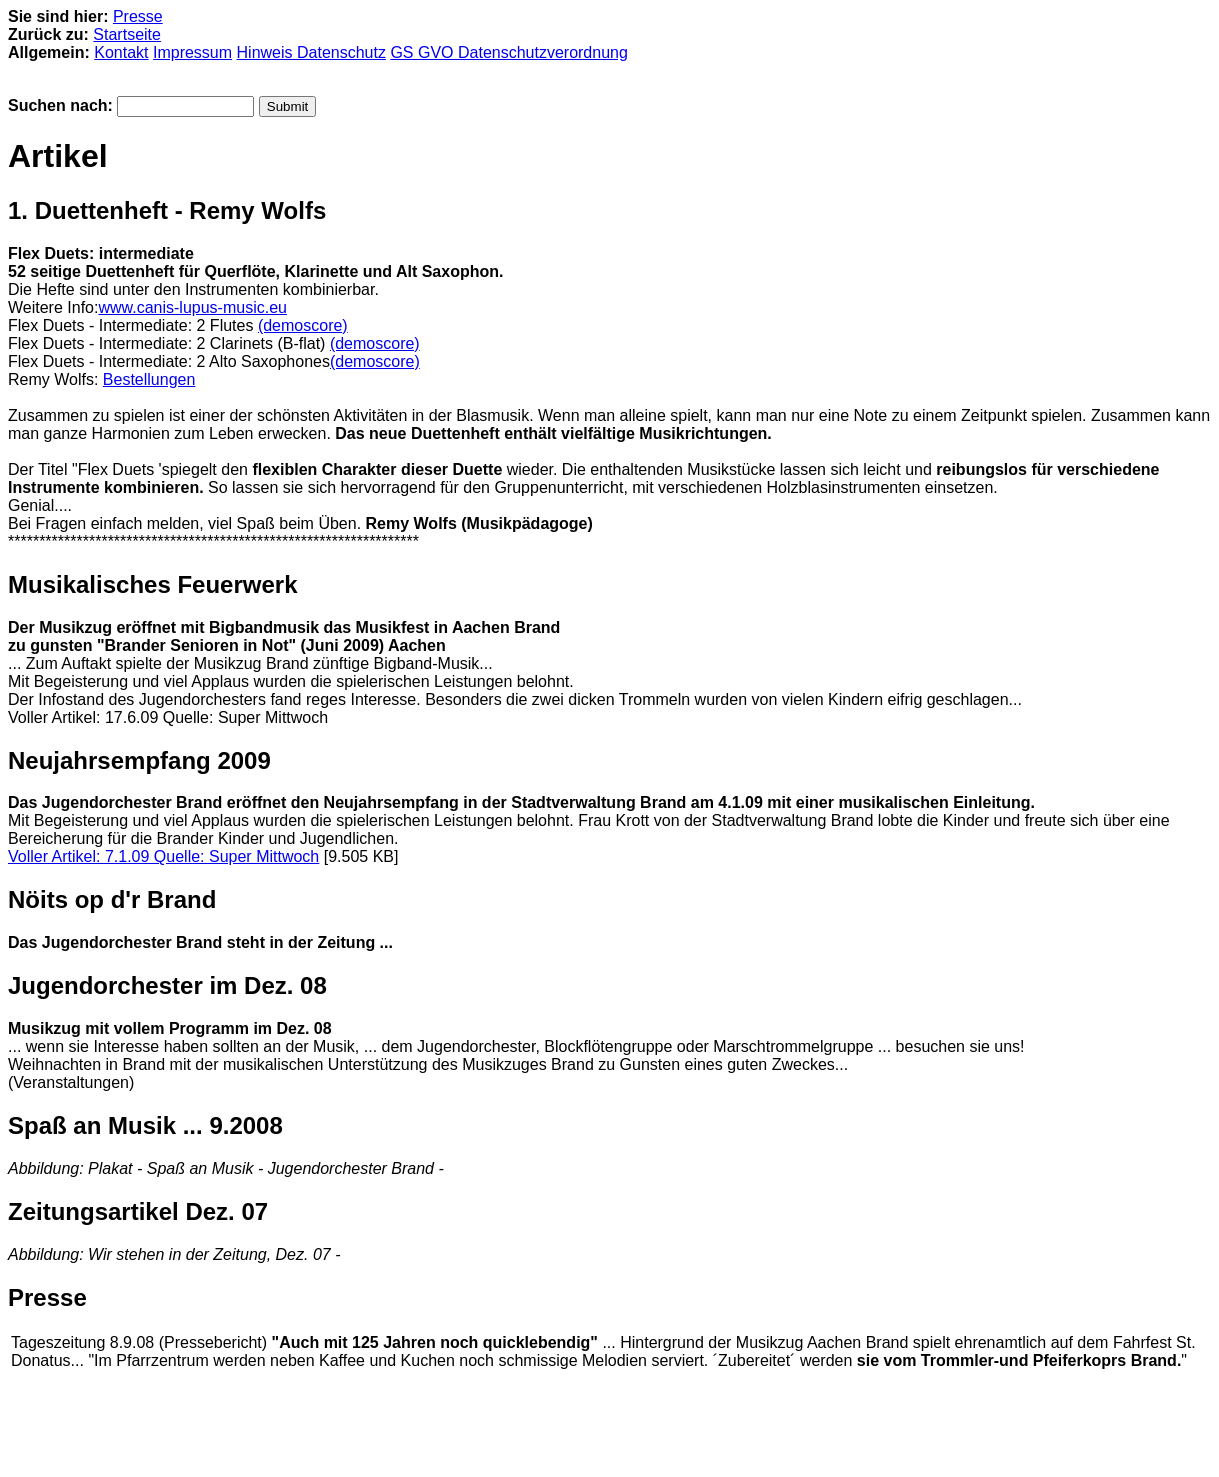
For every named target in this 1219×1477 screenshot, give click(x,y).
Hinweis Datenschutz (311, 52)
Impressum (192, 52)
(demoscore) (303, 325)
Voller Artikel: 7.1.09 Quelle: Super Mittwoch (163, 856)
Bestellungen (149, 379)
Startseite (127, 34)
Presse (138, 16)
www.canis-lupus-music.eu (192, 307)
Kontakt (121, 52)
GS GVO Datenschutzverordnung (508, 52)
